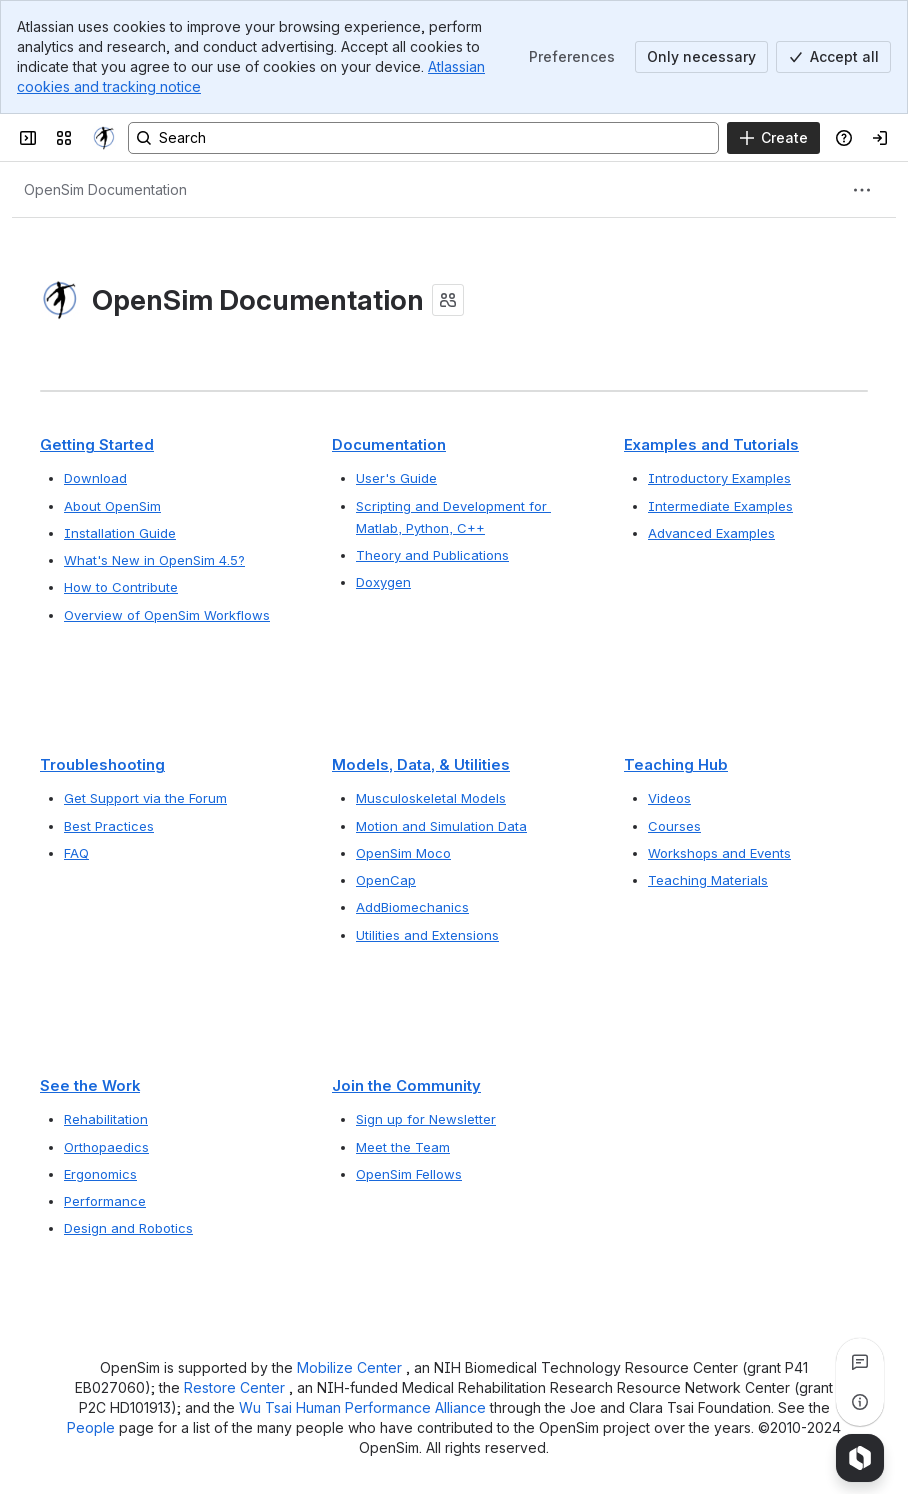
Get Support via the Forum (145, 799)
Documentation (389, 445)
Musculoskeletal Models (431, 799)
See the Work (90, 1086)
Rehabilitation (106, 1119)
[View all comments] (860, 1362)
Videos (669, 799)
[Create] (773, 138)
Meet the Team (403, 1147)
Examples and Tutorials (711, 445)
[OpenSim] (104, 138)
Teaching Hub (676, 765)
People (93, 1427)
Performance (105, 1201)
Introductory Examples (719, 478)
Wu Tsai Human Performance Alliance (364, 1407)
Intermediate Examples (720, 505)
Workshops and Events (719, 853)
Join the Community (406, 1086)
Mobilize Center (351, 1367)
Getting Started (97, 445)
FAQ (76, 853)
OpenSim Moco (403, 853)
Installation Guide (120, 533)
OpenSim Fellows (409, 1174)
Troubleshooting (102, 765)
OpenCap (386, 881)
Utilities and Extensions (427, 935)
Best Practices (109, 826)
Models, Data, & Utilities (421, 765)
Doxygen (383, 582)
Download (95, 478)
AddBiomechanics (412, 908)
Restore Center (236, 1387)
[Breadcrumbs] (105, 190)
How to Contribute (121, 587)
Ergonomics (100, 1174)
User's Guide (396, 478)
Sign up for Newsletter (426, 1119)
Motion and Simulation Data (441, 826)
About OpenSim (112, 505)
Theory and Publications (432, 555)
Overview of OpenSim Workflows (167, 615)
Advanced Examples (711, 533)
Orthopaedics (106, 1147)
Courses (674, 826)
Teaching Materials (708, 881)
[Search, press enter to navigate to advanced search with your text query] (423, 138)
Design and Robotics (128, 1228)
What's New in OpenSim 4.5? (154, 560)
